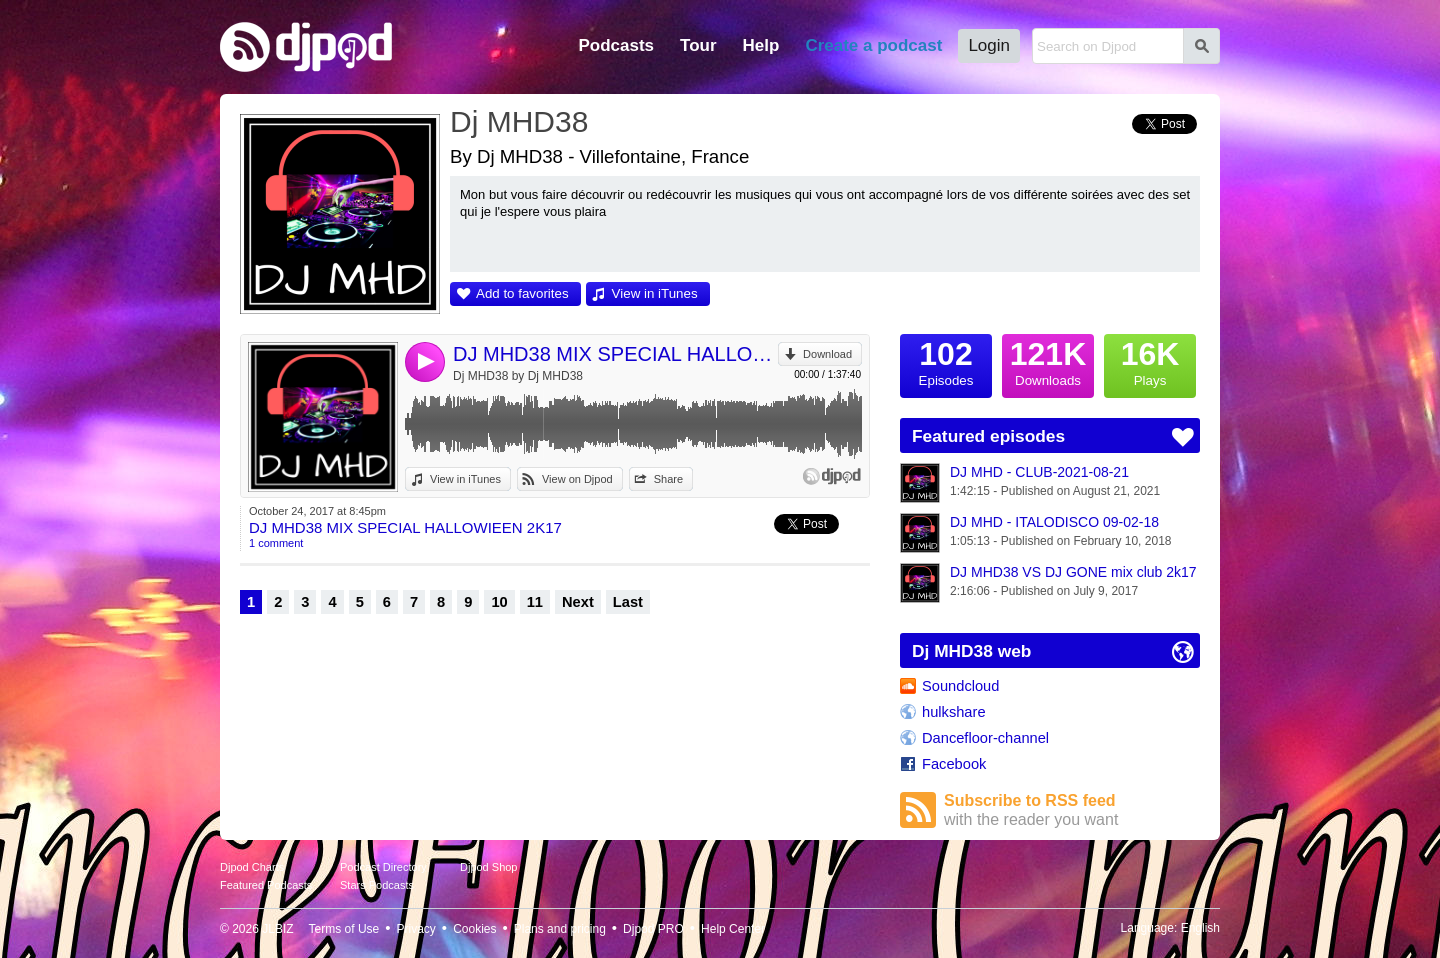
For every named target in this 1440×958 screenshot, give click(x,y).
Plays (1150, 361)
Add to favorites (522, 293)
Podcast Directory (383, 867)
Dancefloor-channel (985, 738)
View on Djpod (577, 479)
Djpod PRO (653, 929)
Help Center (733, 929)
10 (499, 602)
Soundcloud (960, 686)
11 (535, 602)
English (1200, 928)
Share (668, 479)
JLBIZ (277, 929)
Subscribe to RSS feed (1072, 810)
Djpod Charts (252, 867)
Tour (698, 45)
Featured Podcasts (266, 885)
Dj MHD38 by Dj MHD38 (518, 376)
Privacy (416, 929)
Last (628, 602)
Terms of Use (344, 929)
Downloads (1048, 361)
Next (578, 602)
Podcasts (616, 45)
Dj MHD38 (519, 121)
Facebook (954, 764)
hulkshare (954, 712)
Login (989, 45)
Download (827, 354)
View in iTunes (655, 293)
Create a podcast (873, 45)
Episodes (946, 361)
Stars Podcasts (377, 885)
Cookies (474, 929)
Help (761, 45)
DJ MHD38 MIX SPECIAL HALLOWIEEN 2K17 (615, 354)
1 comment (276, 543)
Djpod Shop (489, 867)
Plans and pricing (560, 929)
